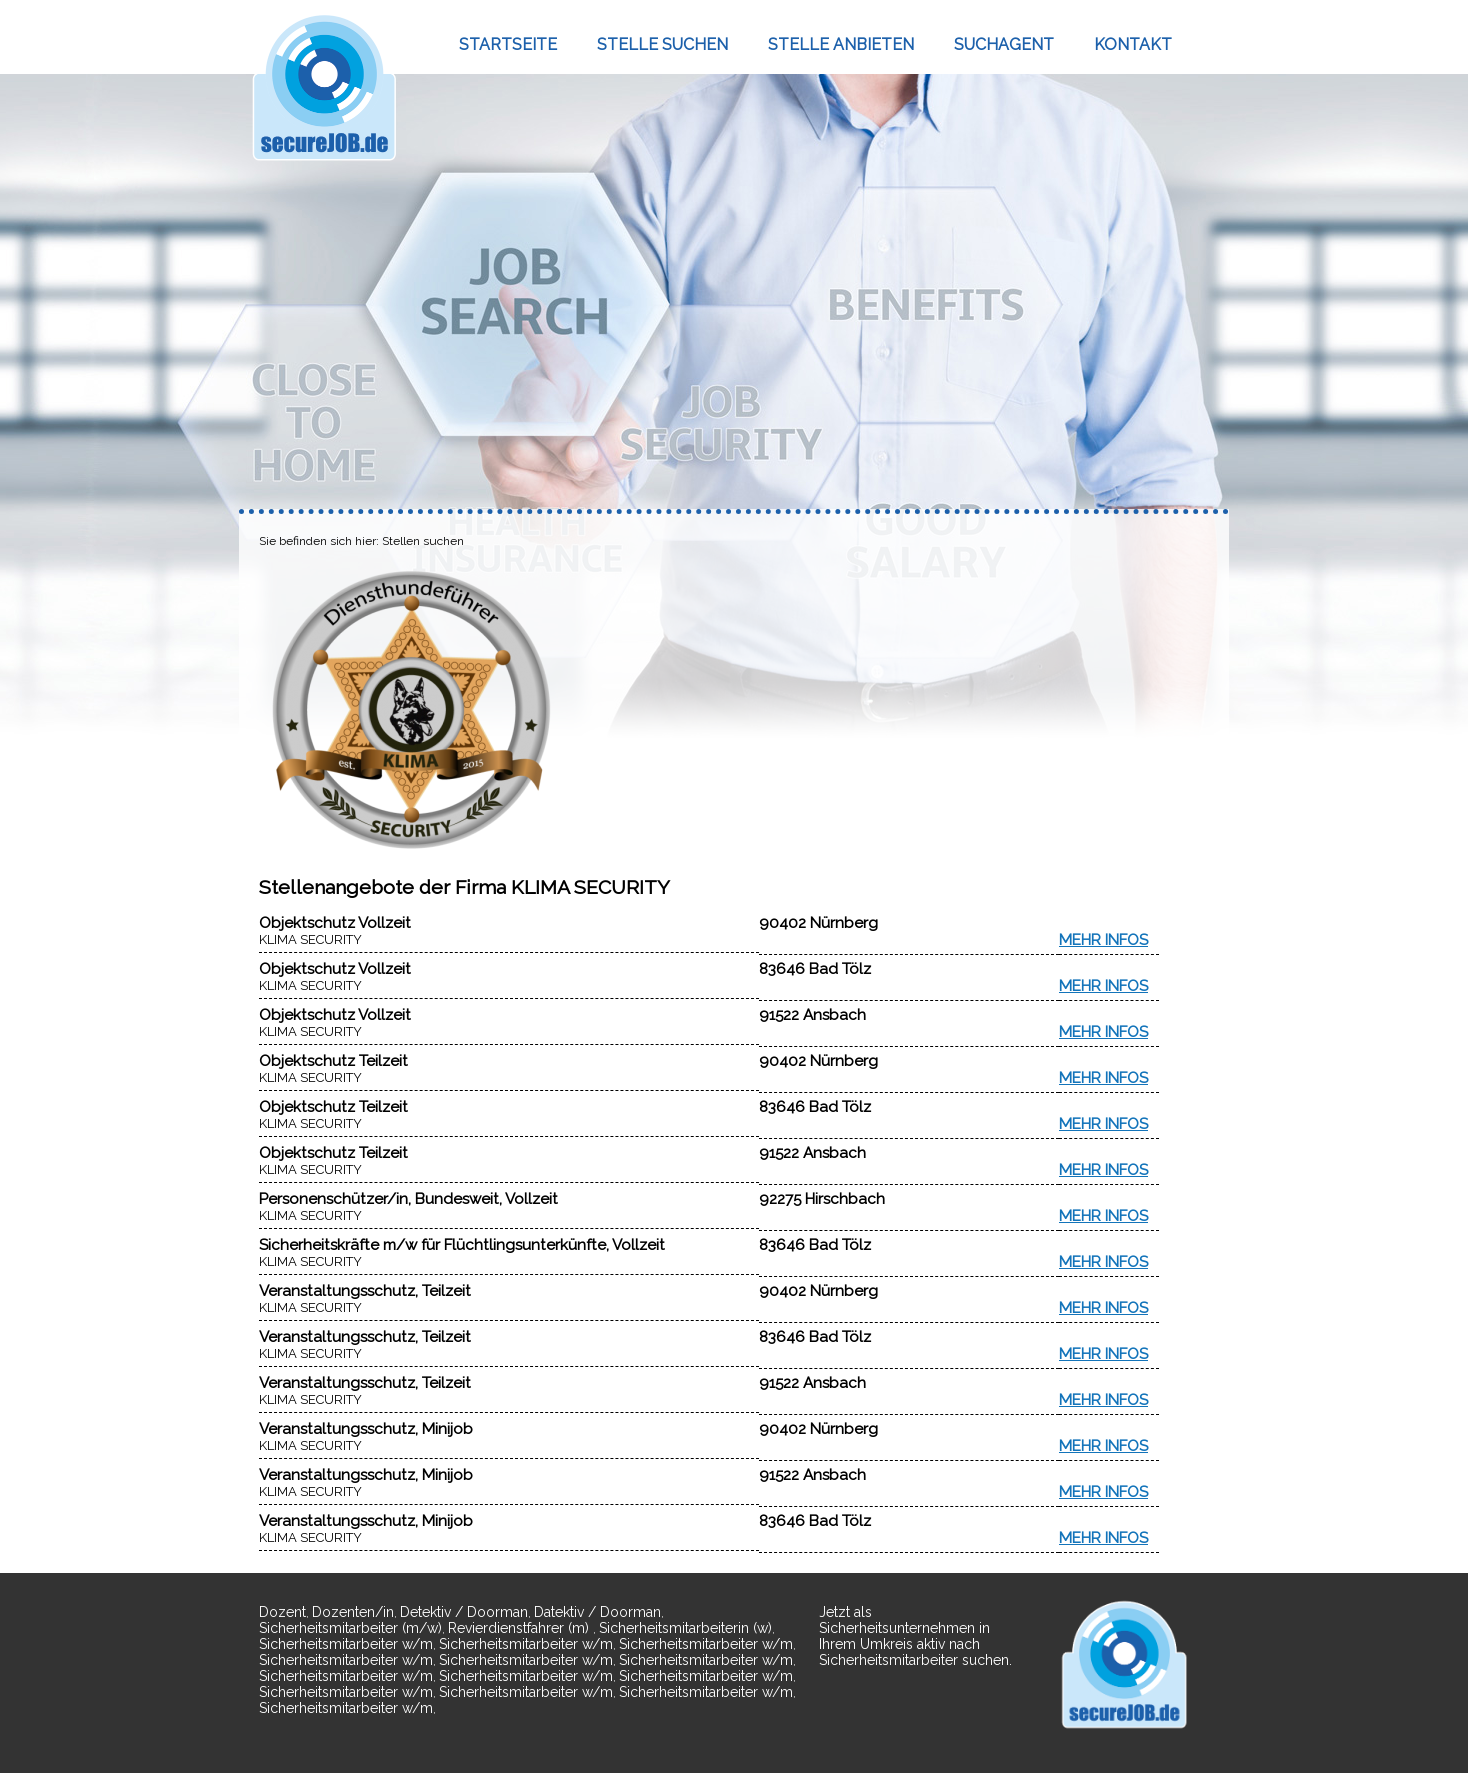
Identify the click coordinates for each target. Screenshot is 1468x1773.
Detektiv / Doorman (464, 1612)
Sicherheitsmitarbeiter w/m (346, 1644)
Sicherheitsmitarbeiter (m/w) (350, 1628)
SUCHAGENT (1004, 44)
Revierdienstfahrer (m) (520, 1628)
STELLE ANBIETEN (841, 44)
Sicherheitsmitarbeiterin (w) (685, 1628)
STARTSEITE (508, 44)
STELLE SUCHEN (662, 44)
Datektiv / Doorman (597, 1612)
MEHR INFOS (1103, 940)
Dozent (282, 1612)
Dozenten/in (353, 1612)
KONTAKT (1133, 44)
